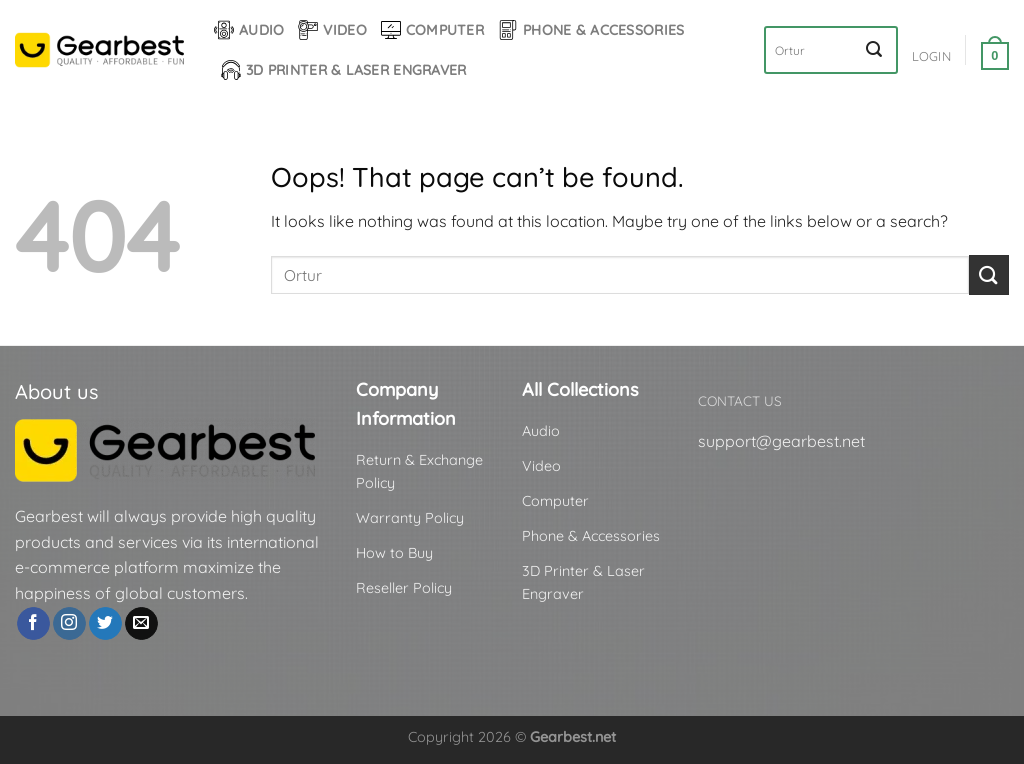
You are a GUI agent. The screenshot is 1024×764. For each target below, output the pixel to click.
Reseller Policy (404, 588)
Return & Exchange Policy (419, 471)
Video (332, 30)
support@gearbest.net (781, 441)
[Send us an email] (141, 624)
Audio (249, 30)
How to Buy (394, 553)
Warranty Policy (410, 518)
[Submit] (874, 50)
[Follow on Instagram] (69, 624)
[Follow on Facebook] (33, 624)
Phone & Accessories (591, 30)
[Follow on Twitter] (105, 624)
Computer (432, 30)
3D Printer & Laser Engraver (344, 70)
